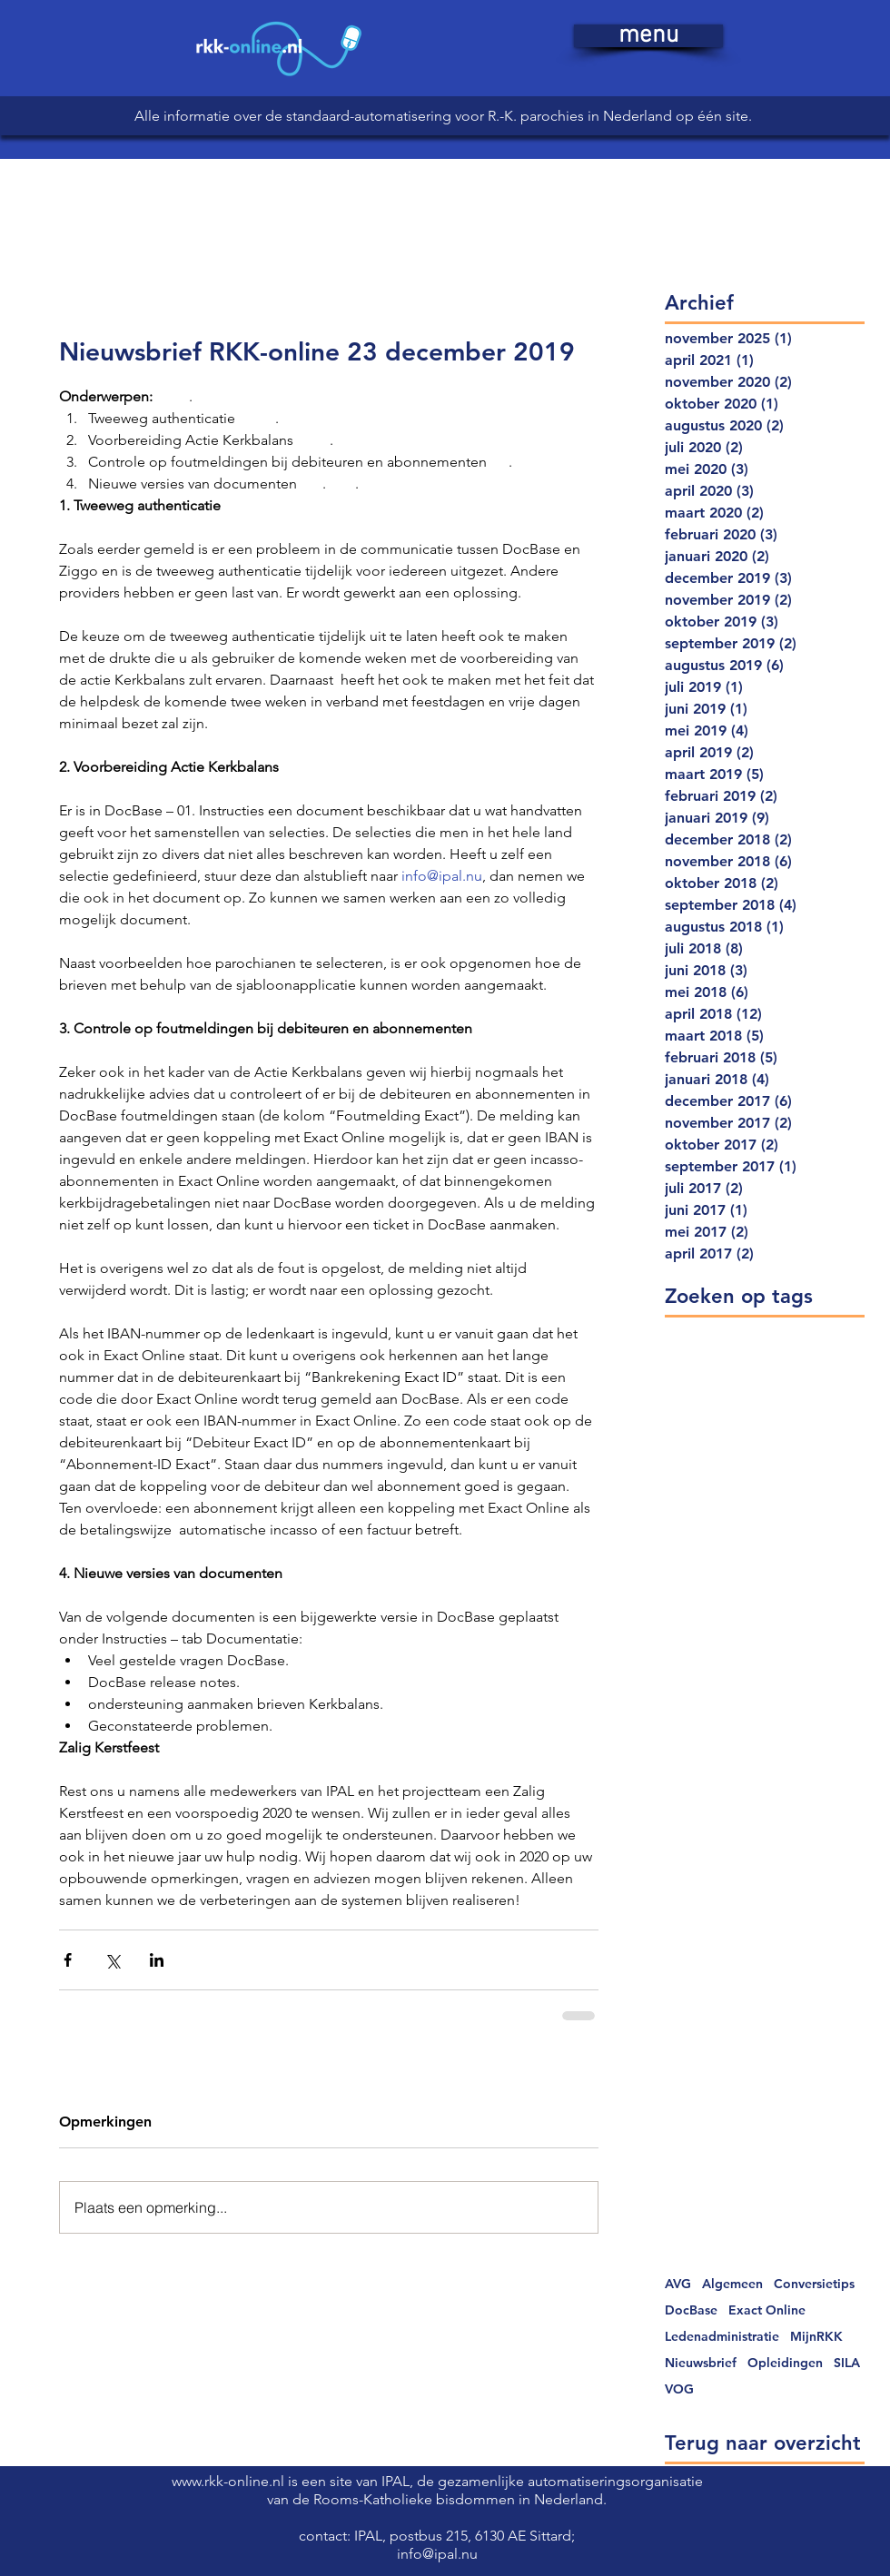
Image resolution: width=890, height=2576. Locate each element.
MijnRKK (816, 2336)
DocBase (691, 2310)
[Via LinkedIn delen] (156, 1960)
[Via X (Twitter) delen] (112, 1960)
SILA (847, 2363)
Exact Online (767, 2310)
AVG (678, 2284)
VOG (679, 2389)
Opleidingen (785, 2363)
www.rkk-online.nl (230, 2481)
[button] (648, 36)
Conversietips (814, 2284)
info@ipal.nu (437, 2553)
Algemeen (732, 2284)
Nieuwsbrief (701, 2363)
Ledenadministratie (722, 2336)
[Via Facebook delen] (67, 1960)
